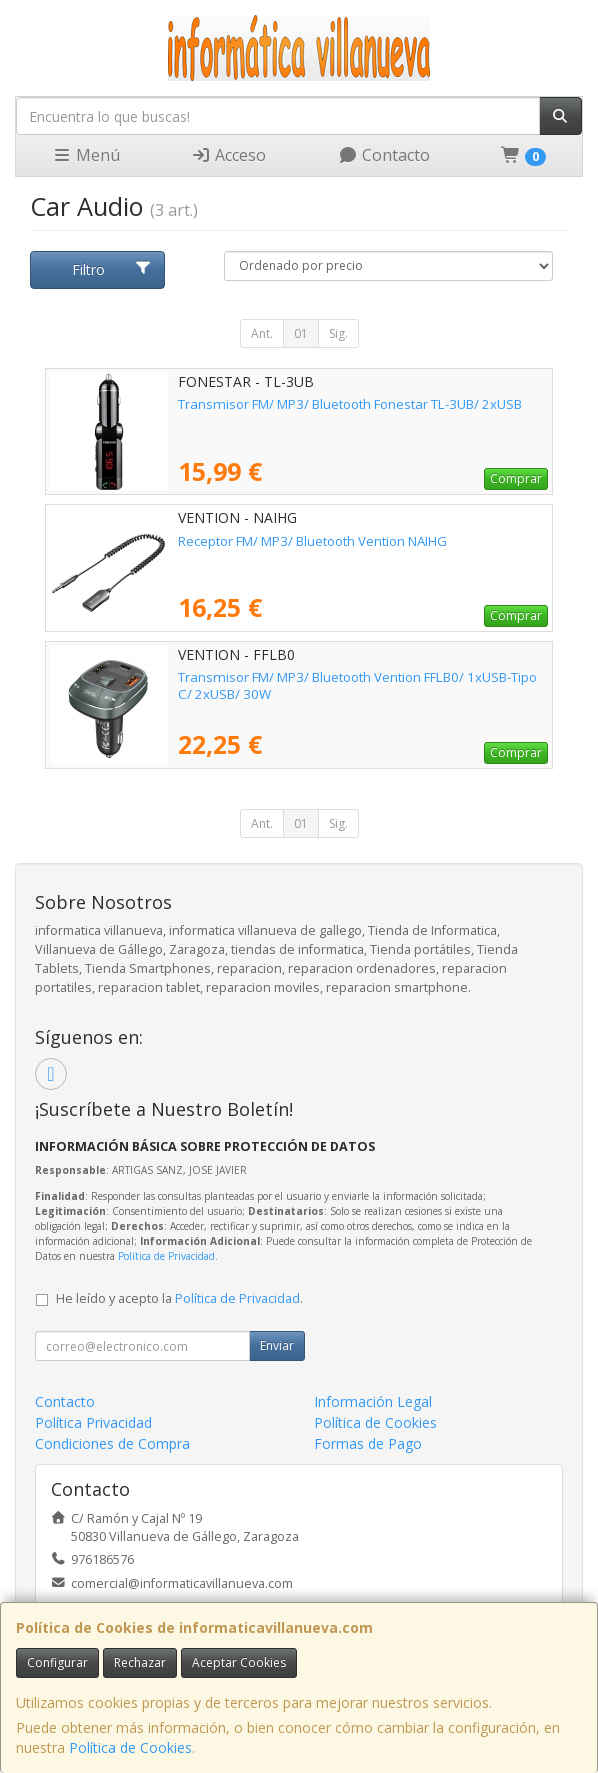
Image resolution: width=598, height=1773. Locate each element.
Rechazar (140, 1662)
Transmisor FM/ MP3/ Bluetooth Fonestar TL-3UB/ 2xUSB (350, 404)
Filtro (112, 269)
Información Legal (373, 1401)
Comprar (516, 478)
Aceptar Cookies (239, 1662)
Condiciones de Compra (112, 1443)
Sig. (338, 333)
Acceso (228, 155)
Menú (86, 155)
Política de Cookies (130, 1747)
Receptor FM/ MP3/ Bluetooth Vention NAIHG (312, 541)
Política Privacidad (93, 1422)
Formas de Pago (368, 1443)
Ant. (262, 333)
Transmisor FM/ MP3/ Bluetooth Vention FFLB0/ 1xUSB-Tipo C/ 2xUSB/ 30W (357, 685)
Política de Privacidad (166, 1256)
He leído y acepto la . (179, 1298)
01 (301, 333)
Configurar (57, 1662)
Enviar (277, 1345)
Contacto (384, 155)
